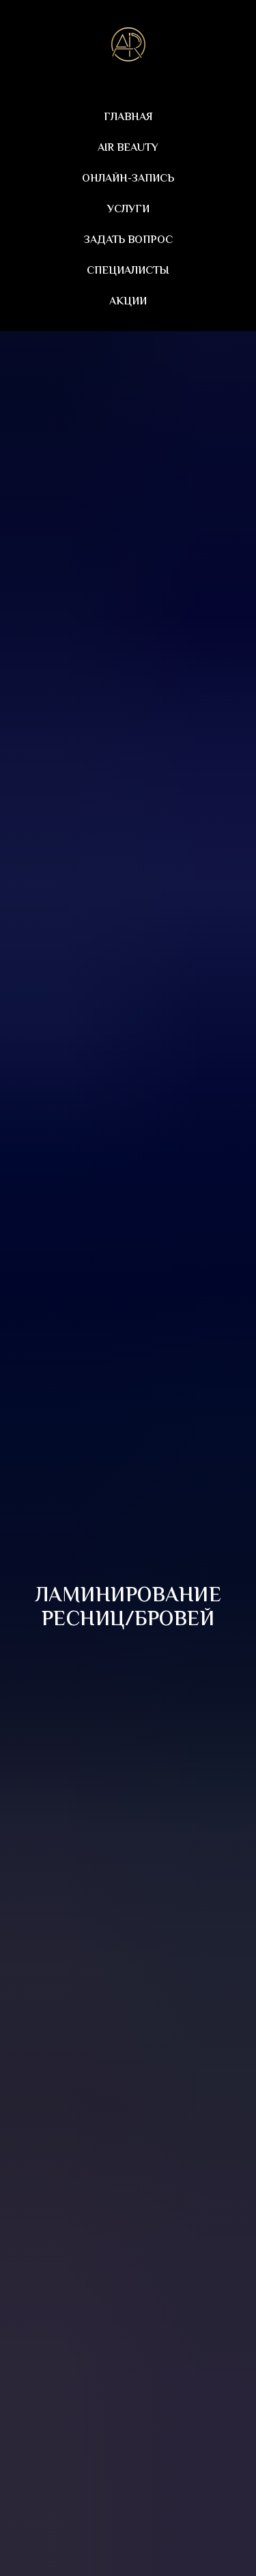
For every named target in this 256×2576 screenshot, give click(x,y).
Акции (128, 302)
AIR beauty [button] (128, 148)
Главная (128, 117)
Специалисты (128, 271)
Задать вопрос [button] (128, 240)
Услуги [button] (128, 209)
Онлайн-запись (128, 179)
